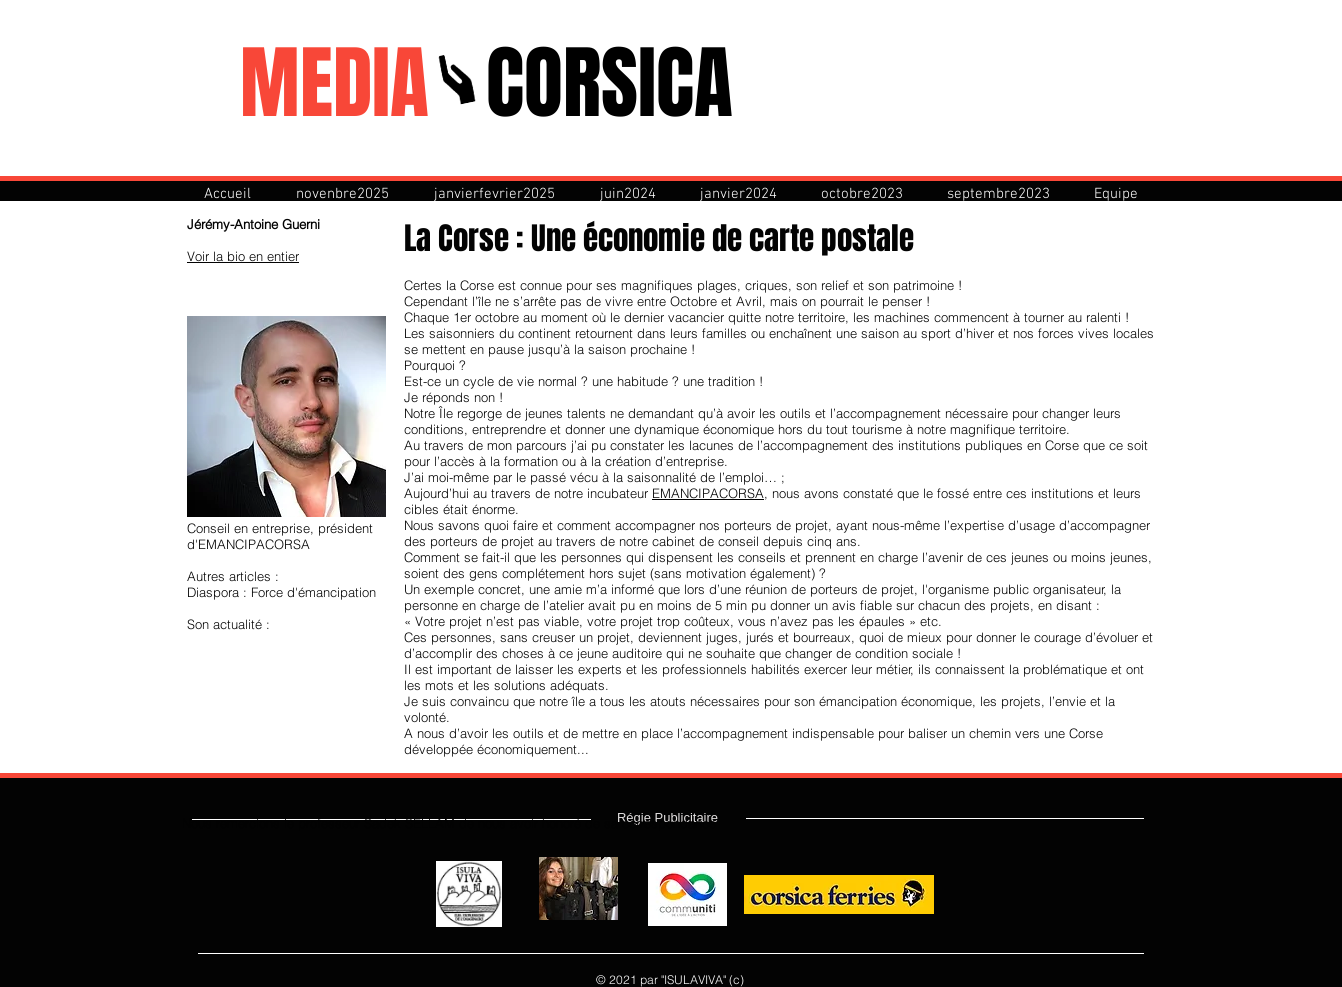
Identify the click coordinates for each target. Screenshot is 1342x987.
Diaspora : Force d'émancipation (281, 592)
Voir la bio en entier (243, 256)
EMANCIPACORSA (708, 493)
